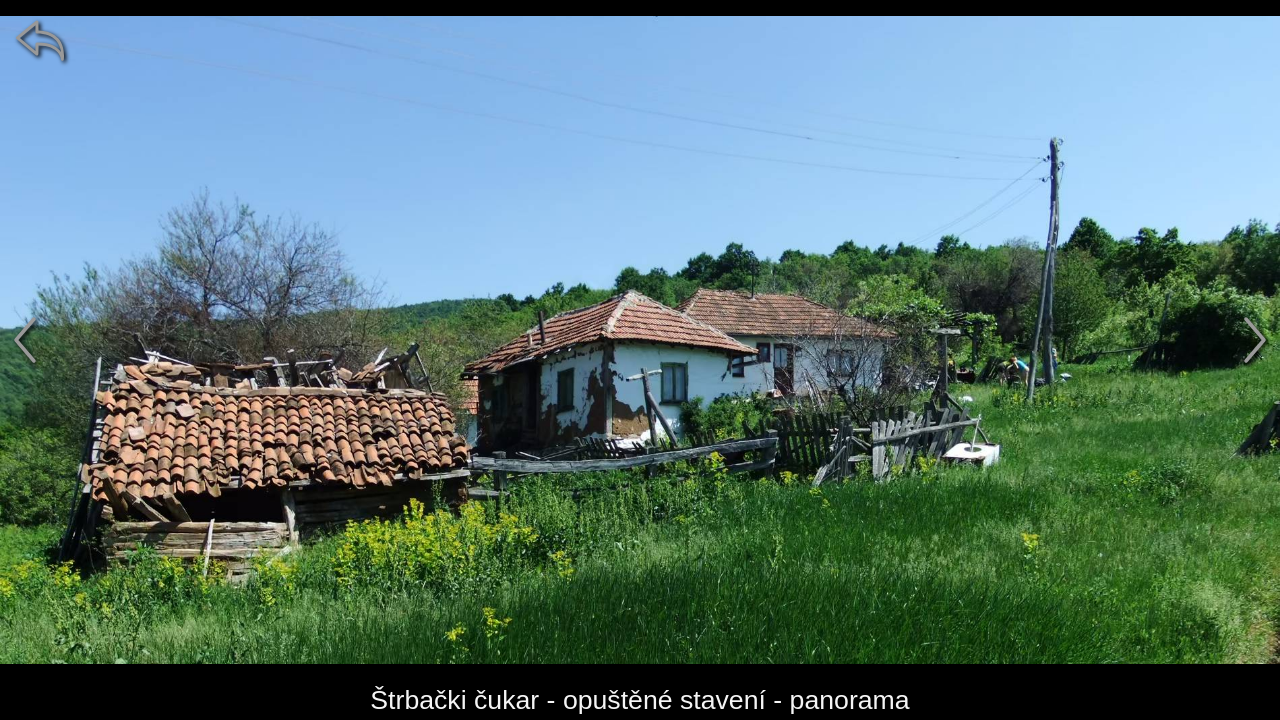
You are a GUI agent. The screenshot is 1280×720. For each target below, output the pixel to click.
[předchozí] (25, 340)
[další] (1255, 340)
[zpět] (40, 40)
